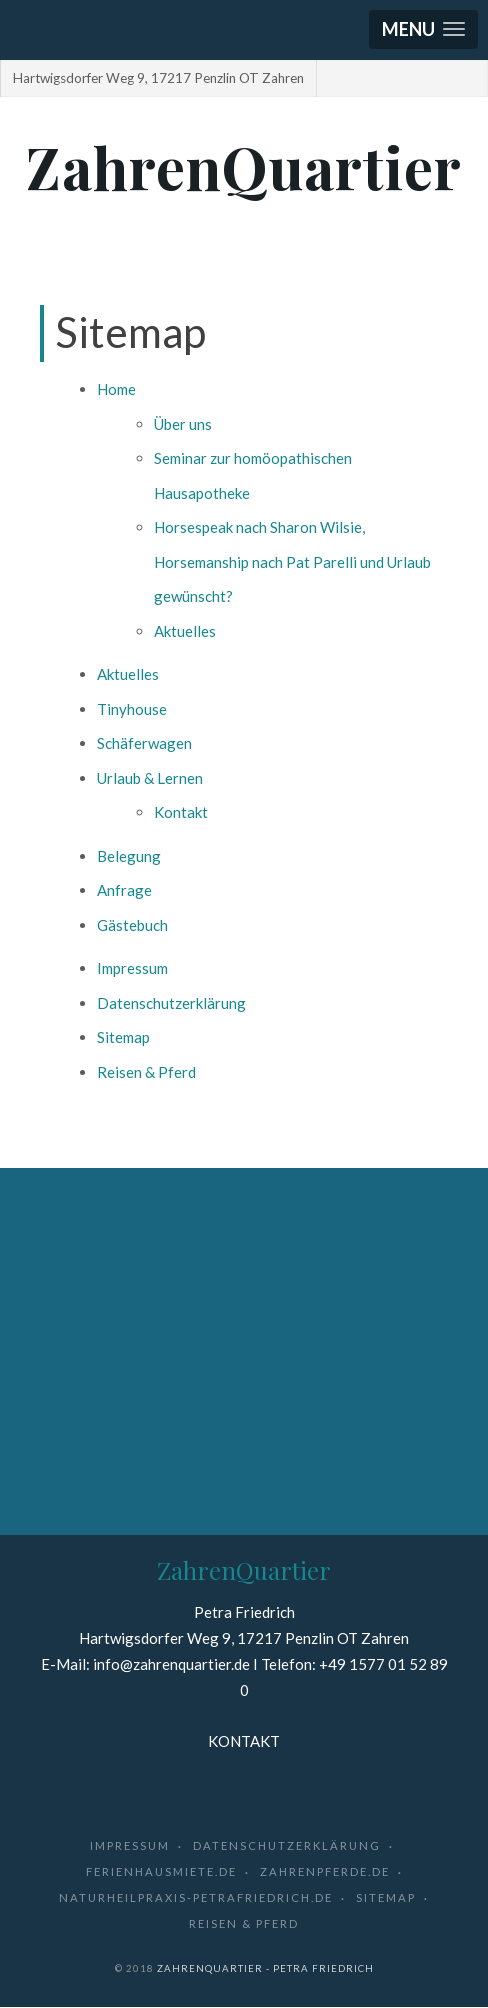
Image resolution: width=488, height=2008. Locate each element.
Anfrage (124, 890)
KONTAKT (244, 1741)
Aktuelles (185, 631)
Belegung (129, 856)
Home (116, 389)
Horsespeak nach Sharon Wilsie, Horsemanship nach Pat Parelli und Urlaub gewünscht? (292, 561)
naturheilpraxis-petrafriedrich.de (196, 1897)
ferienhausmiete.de (161, 1871)
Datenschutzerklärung (171, 1003)
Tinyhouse (132, 709)
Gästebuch (132, 925)
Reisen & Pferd (146, 1072)
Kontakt (181, 812)
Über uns (183, 424)
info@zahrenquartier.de (171, 1664)
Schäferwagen (144, 743)
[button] (423, 29)
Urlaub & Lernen (150, 778)
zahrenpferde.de (325, 1871)
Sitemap (123, 1037)
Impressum (132, 968)
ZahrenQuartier (244, 166)
